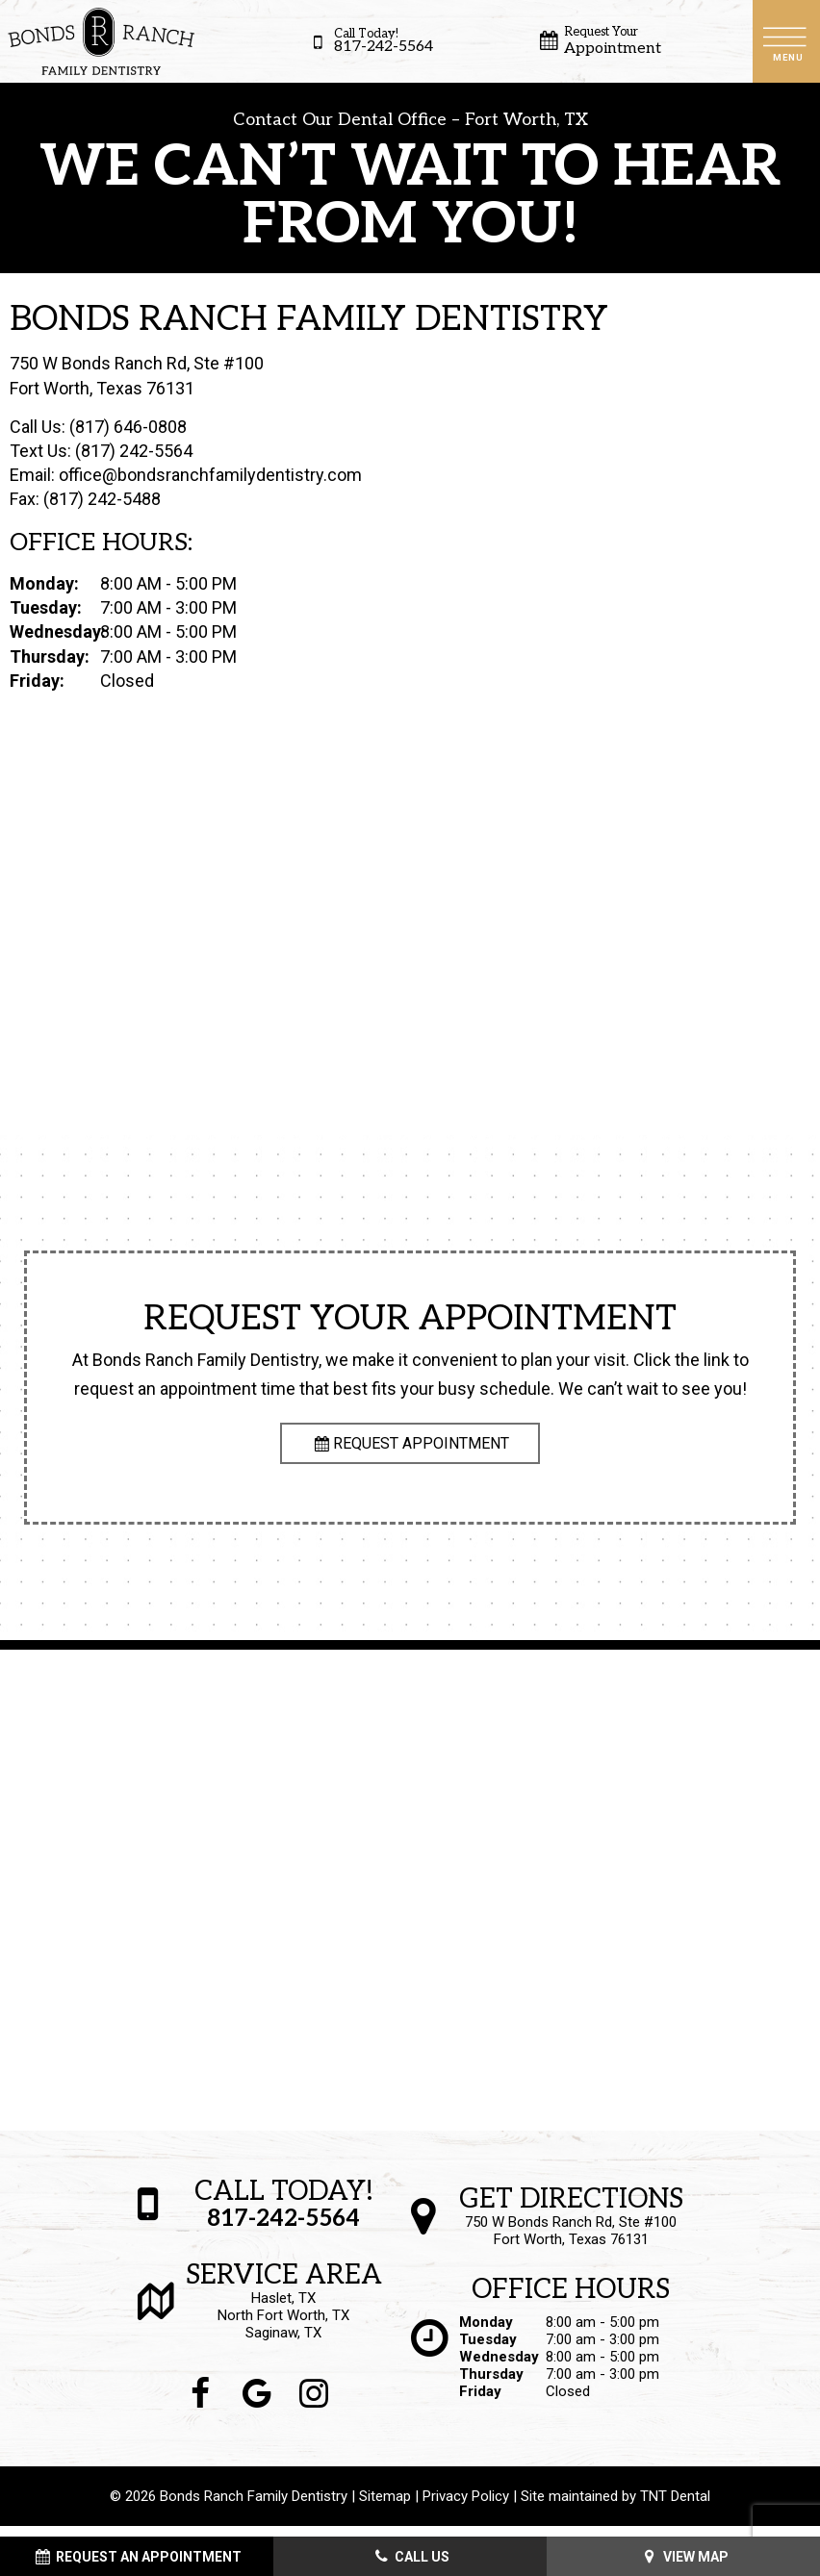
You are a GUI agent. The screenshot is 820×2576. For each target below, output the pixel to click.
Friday (480, 2402)
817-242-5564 (369, 42)
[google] (257, 2405)
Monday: (44, 594)
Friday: (37, 690)
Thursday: (50, 666)
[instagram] (314, 2405)
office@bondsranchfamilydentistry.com (210, 485)
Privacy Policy (466, 2506)
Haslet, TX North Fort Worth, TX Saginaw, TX (284, 2312)
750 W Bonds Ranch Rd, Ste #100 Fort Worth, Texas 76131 (571, 2228)
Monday (486, 2332)
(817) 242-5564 (133, 461)
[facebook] (200, 2405)
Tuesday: (46, 618)
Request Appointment (409, 1454)
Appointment (598, 41)
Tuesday (488, 2350)
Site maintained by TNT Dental (615, 2506)
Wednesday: (53, 642)
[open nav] (785, 41)
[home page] (101, 41)
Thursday (491, 2384)
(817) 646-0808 (128, 436)
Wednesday (499, 2367)
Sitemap (385, 2506)
